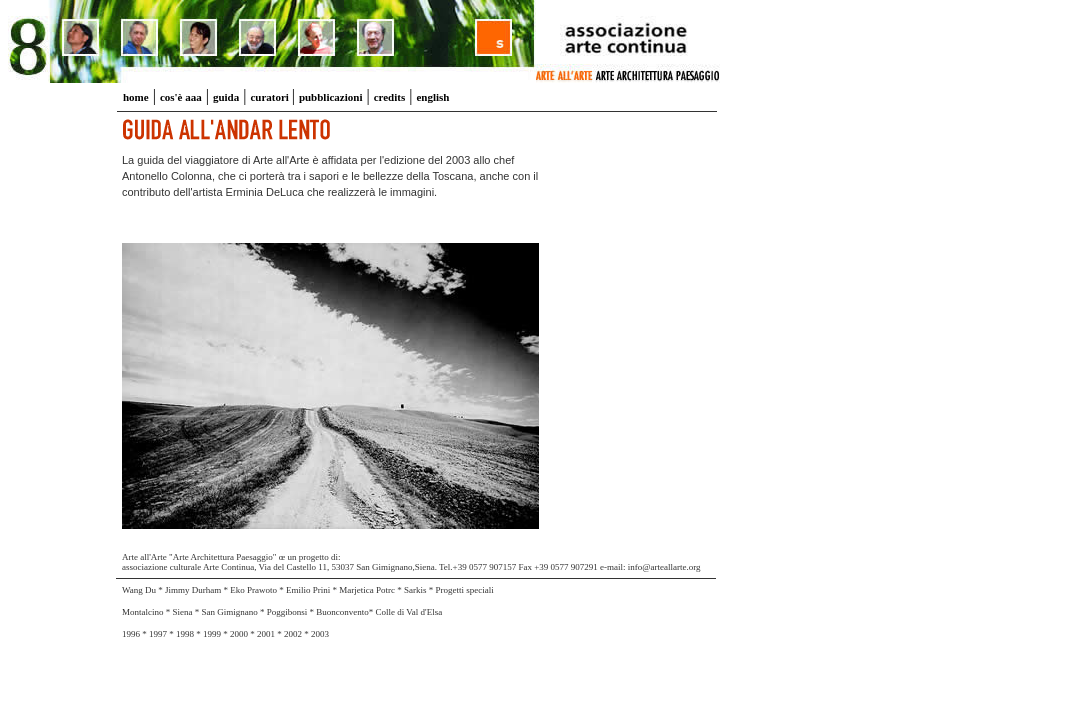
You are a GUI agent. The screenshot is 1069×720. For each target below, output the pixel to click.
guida (226, 97)
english (432, 97)
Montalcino (143, 612)
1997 (158, 634)
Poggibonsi (288, 612)
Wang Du (139, 590)
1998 (185, 634)
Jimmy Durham (193, 590)
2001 (266, 634)
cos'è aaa (181, 97)
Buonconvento (342, 612)
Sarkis (415, 590)
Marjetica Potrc (368, 590)
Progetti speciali (465, 590)
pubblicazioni (331, 97)
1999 (213, 634)
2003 (320, 634)
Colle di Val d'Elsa (409, 612)
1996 (131, 634)
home (136, 97)
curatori (270, 97)
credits (390, 97)
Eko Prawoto (254, 590)
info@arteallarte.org (664, 567)
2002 (293, 634)
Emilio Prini (309, 590)
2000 (239, 634)
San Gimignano (230, 612)
